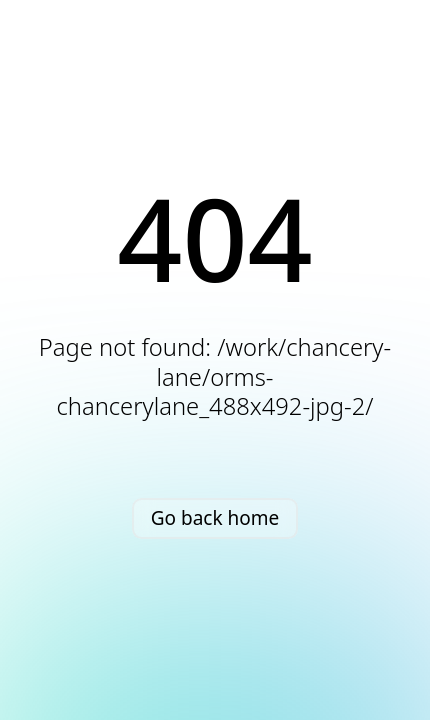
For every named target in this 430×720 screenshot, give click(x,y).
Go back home (215, 518)
